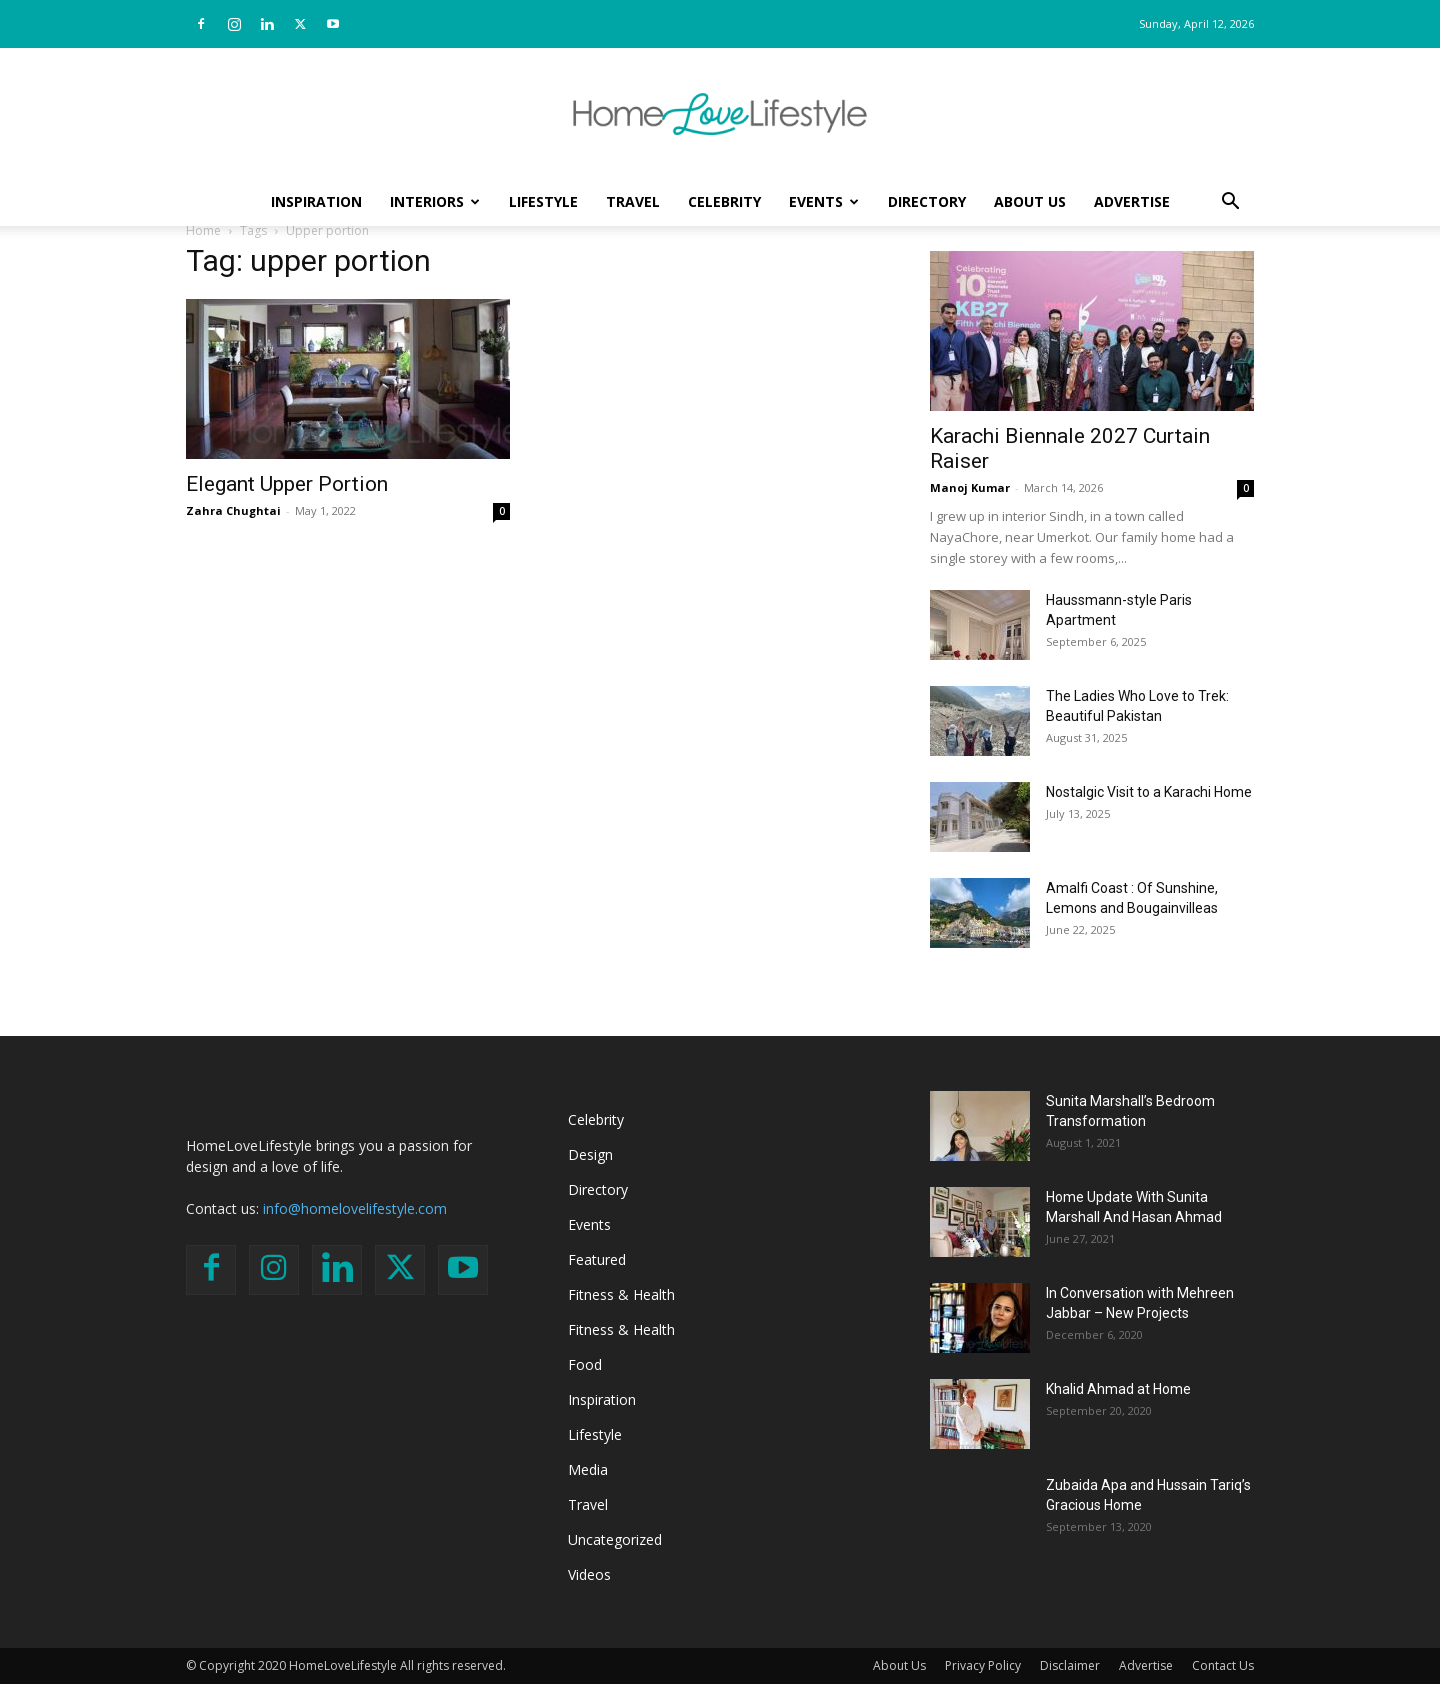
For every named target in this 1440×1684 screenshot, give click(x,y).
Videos (589, 1574)
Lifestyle (543, 201)
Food (585, 1364)
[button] (1230, 203)
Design (590, 1154)
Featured (597, 1259)
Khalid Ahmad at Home (1118, 1389)
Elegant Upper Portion (287, 484)
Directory (927, 201)
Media (588, 1469)
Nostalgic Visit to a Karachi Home (1149, 792)
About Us (1030, 201)
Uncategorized (615, 1539)
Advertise (1132, 201)
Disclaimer (1070, 1665)
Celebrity (724, 201)
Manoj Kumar (970, 487)
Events (824, 201)
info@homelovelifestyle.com (355, 1208)
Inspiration (316, 201)
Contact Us (1223, 1665)
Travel (633, 201)
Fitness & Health (621, 1294)
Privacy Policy (983, 1665)
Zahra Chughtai (233, 510)
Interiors (435, 201)
